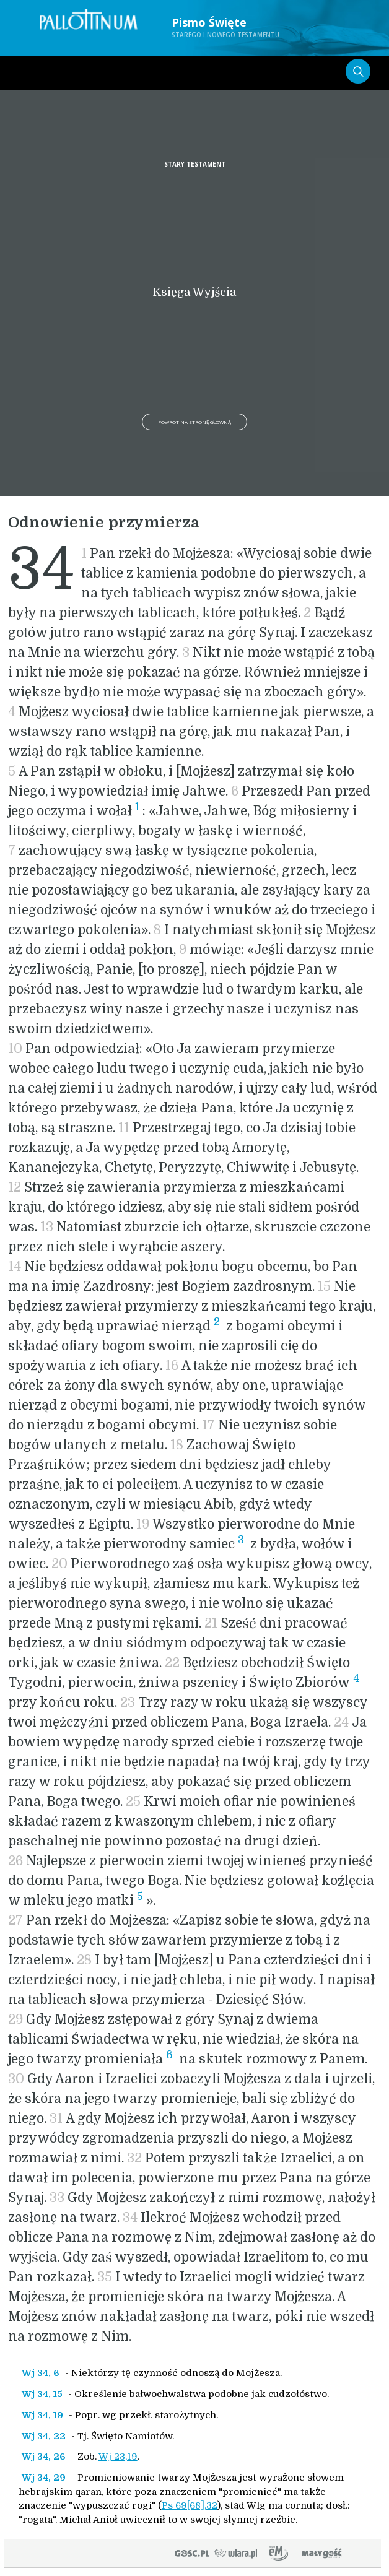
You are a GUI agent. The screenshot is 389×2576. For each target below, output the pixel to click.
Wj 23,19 (118, 2456)
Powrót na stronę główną (194, 421)
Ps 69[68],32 (189, 2505)
